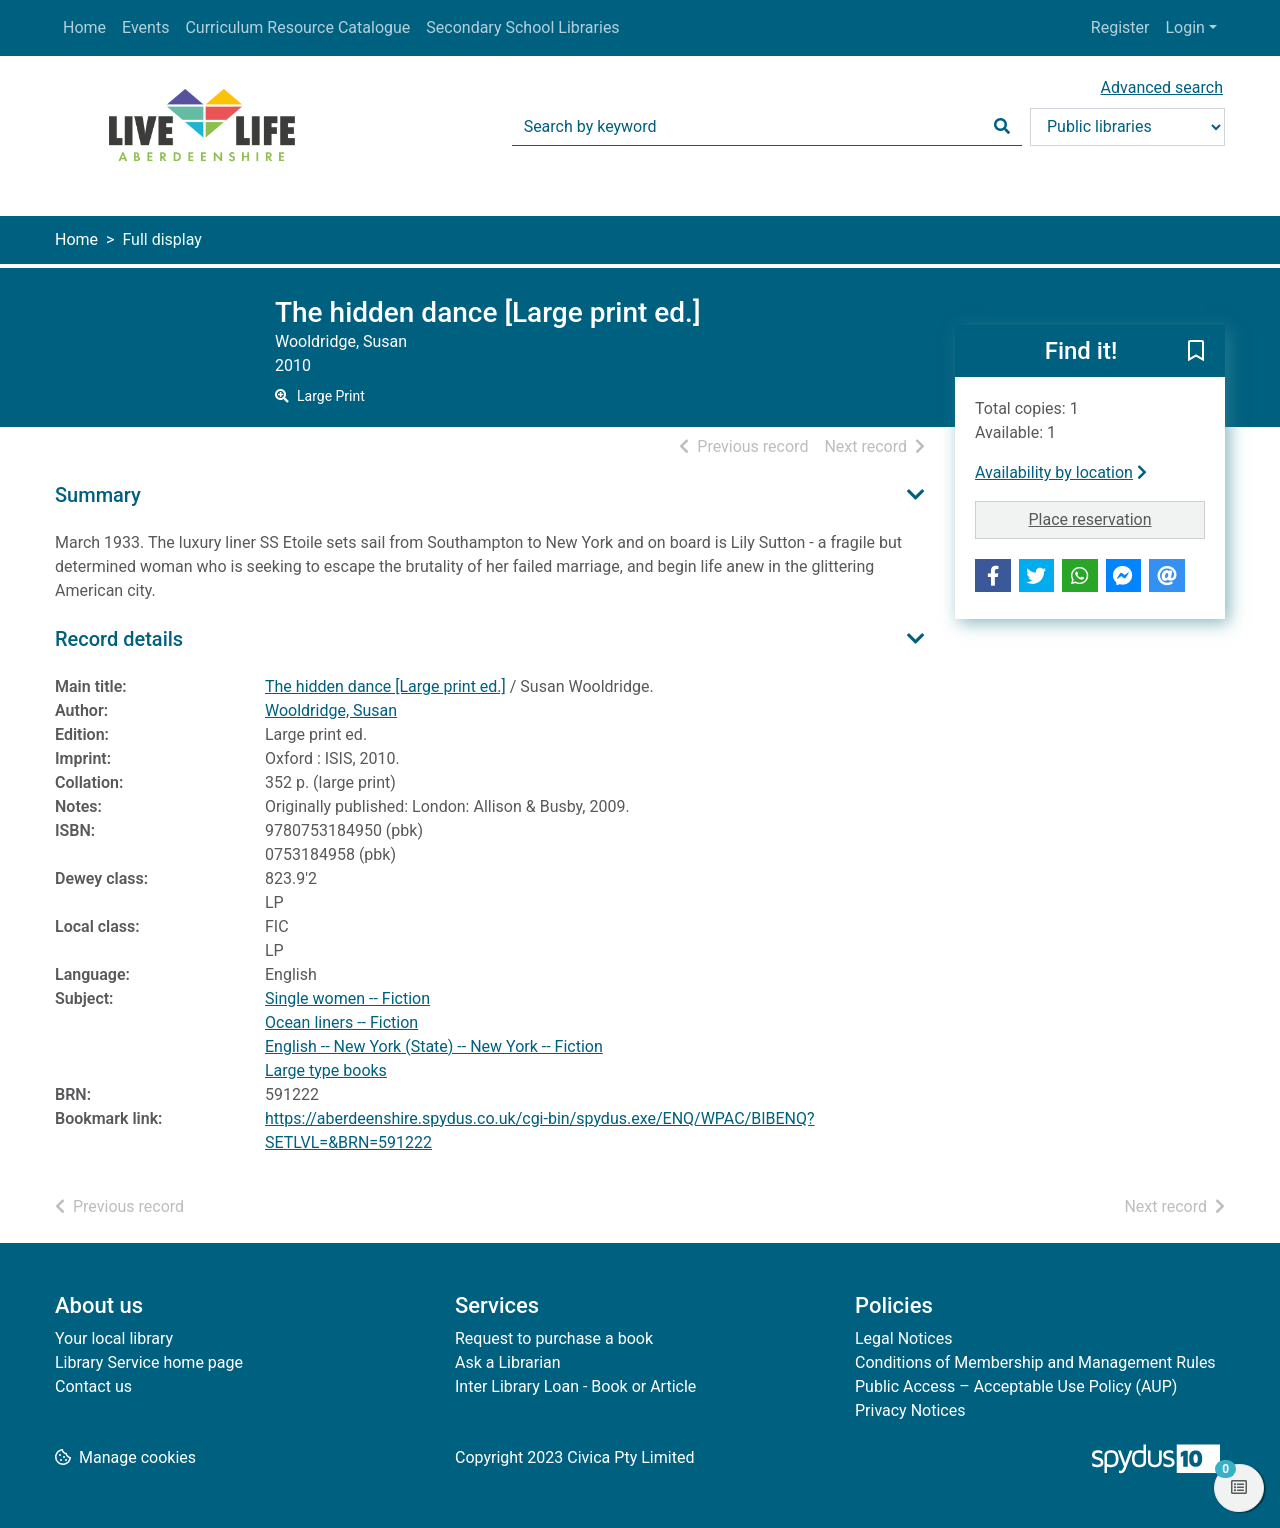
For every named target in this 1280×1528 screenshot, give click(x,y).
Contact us (93, 1386)
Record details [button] (119, 639)
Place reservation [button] (1117, 518)
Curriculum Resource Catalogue (297, 27)
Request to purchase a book (554, 1338)
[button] (1196, 352)
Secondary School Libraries (522, 27)
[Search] (1002, 127)
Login (1184, 27)
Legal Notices (903, 1338)
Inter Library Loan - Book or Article (575, 1386)
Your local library (114, 1338)
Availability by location (1061, 472)
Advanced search (1162, 87)
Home (84, 27)
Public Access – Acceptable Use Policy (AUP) (1016, 1386)
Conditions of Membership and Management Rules (1035, 1362)
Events (145, 27)
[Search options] (1127, 127)
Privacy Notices (910, 1410)
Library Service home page (149, 1362)
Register (1120, 27)
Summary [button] (98, 495)
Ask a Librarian (508, 1362)
